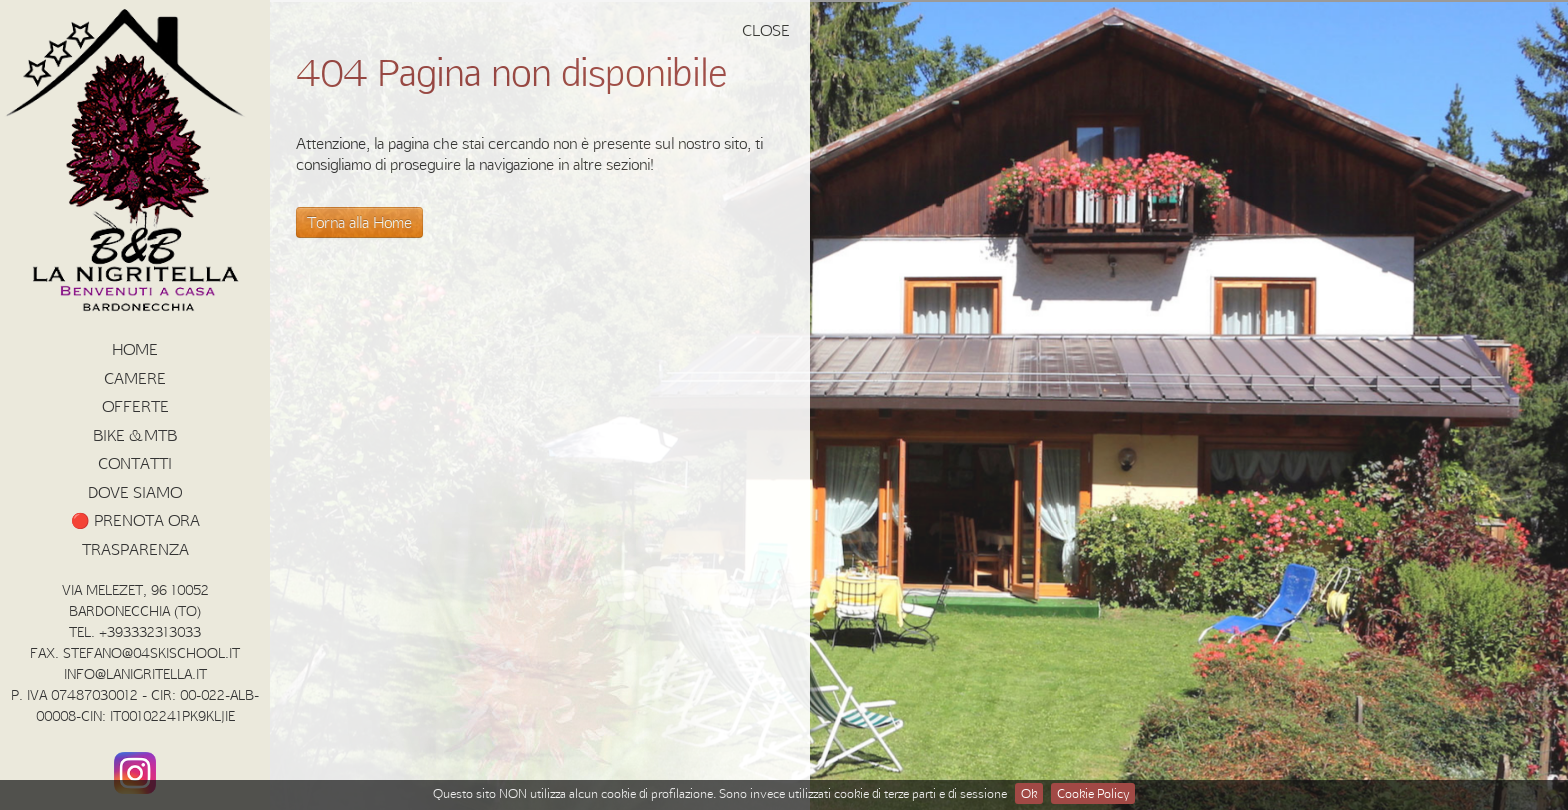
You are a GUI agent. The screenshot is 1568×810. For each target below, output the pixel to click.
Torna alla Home (359, 222)
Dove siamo (135, 492)
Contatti (135, 463)
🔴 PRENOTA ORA (135, 520)
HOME (135, 349)
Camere (135, 378)
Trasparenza (135, 549)
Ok (1029, 793)
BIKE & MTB (135, 435)
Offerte (135, 406)
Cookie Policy (1093, 793)
